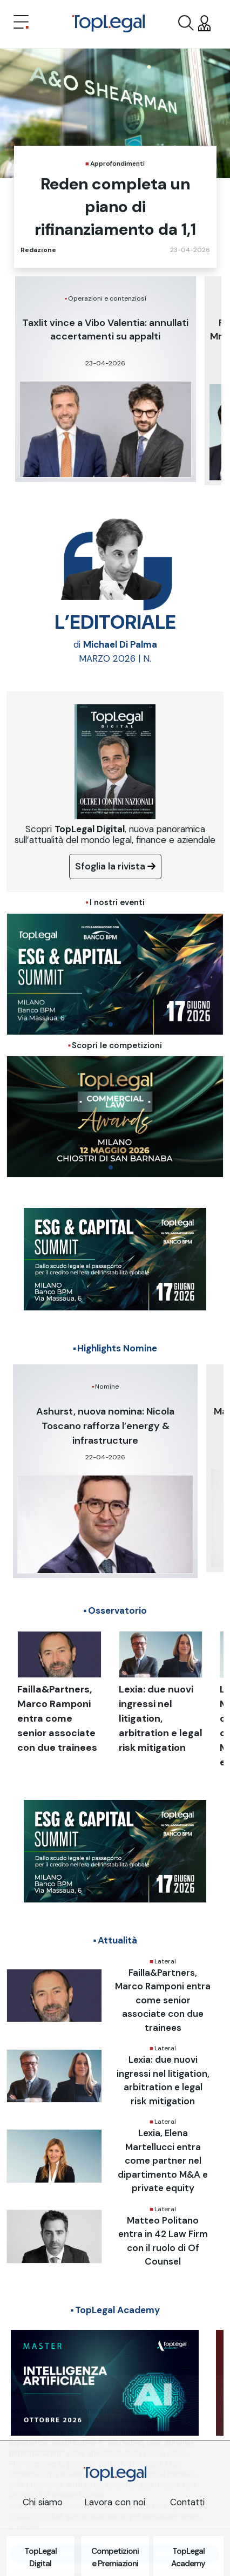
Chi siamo (43, 2502)
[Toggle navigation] (21, 23)
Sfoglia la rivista (115, 866)
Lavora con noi (114, 2502)
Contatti (187, 2502)
